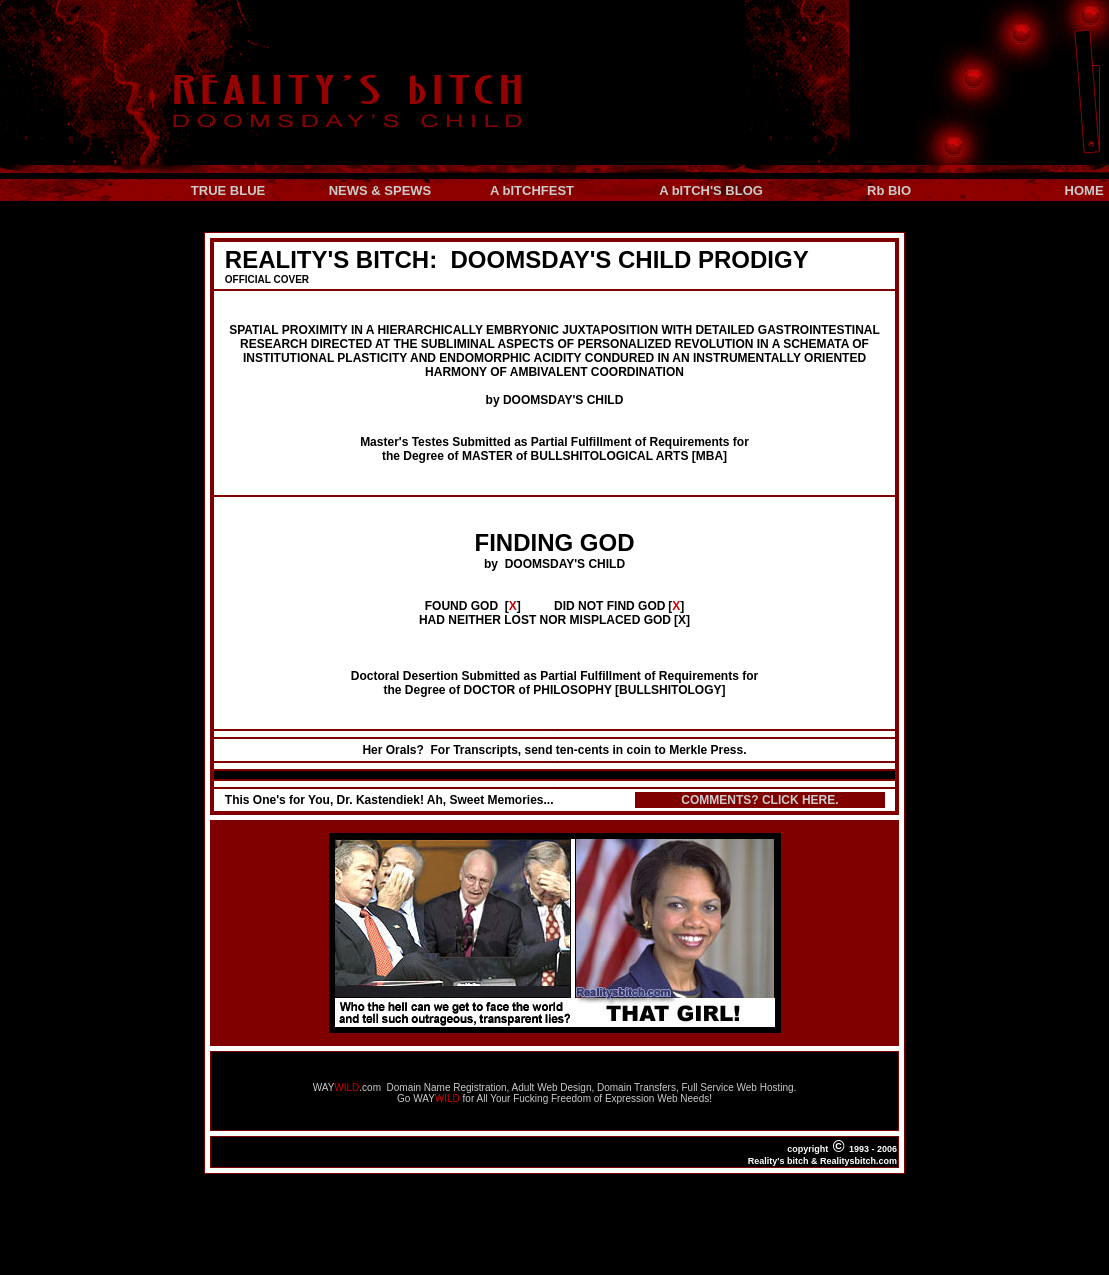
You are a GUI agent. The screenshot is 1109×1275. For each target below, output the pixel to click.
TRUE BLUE (228, 190)
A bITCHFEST (532, 190)
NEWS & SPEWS (380, 190)
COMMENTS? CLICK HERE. (759, 800)
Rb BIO (889, 190)
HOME (1086, 190)
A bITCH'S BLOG (711, 190)
